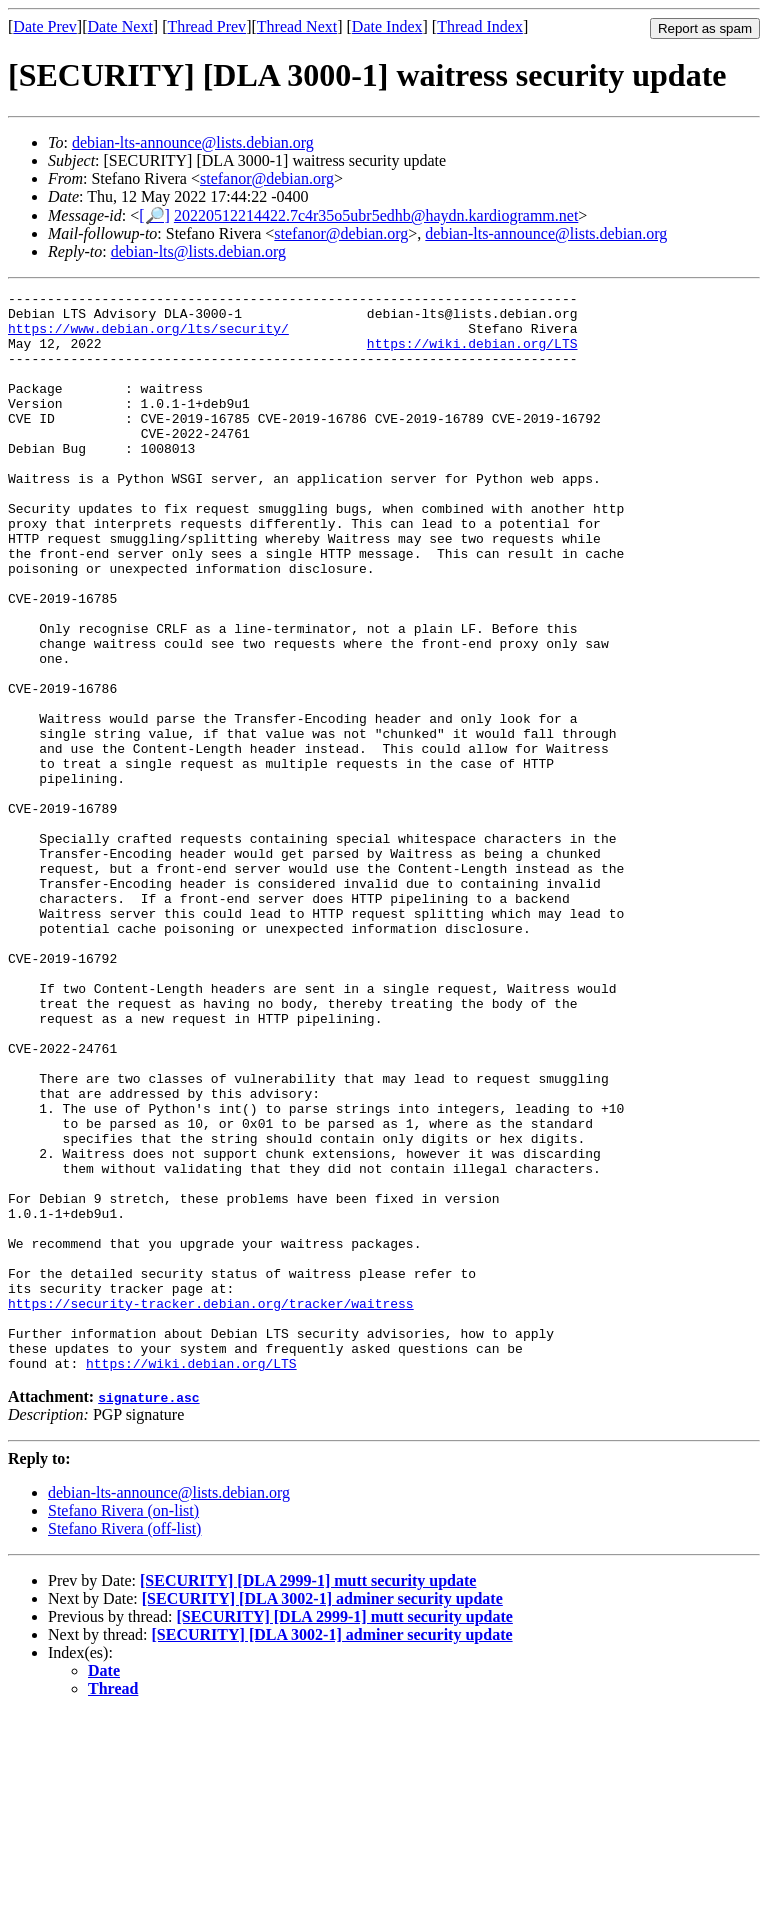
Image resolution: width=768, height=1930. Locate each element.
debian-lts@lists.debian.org (198, 251)
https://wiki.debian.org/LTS (472, 355)
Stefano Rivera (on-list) (123, 1726)
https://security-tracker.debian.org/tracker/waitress (211, 1507)
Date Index (387, 26)
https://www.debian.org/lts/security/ (148, 337)
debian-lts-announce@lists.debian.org (193, 142)
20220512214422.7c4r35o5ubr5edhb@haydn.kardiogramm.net (376, 215)
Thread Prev (206, 26)
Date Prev (45, 26)
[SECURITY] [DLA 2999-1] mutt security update (308, 1796)
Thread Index (480, 26)
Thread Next (297, 26)
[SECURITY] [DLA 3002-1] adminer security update (322, 1814)
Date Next (120, 26)
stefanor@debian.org (267, 178)
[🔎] (154, 215)
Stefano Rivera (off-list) (124, 1744)
